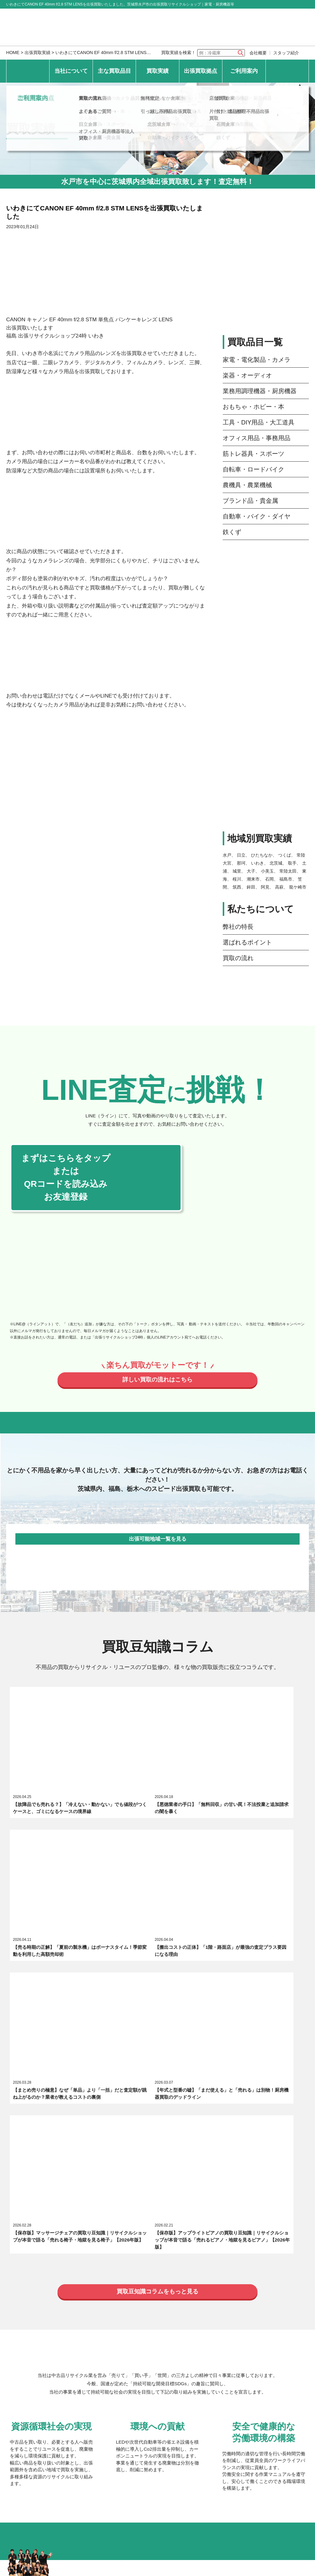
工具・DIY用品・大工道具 (258, 422)
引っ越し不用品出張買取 (167, 2409)
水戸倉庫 (89, 2347)
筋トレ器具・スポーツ (253, 453)
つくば (284, 855)
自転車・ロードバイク (253, 469)
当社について (71, 71)
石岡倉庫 (227, 2360)
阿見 (265, 887)
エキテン (171, 2228)
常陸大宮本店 (94, 2334)
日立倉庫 (89, 2360)
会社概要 (258, 52)
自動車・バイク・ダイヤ (256, 516)
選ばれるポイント (247, 942)
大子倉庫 (227, 2334)
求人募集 (89, 2228)
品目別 (139, 2312)
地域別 (180, 2312)
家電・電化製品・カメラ (256, 359)
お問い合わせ (287, 71)
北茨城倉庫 (160, 2360)
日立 (241, 855)
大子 (251, 871)
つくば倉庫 (160, 2347)
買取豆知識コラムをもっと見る (157, 1929)
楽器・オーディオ (247, 375)
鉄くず (232, 532)
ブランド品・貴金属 (250, 500)
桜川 (237, 879)
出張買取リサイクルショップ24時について (117, 2212)
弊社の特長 (238, 926)
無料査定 (151, 2396)
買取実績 (157, 71)
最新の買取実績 (96, 2312)
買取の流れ (238, 958)
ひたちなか (262, 855)
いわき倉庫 (91, 2373)
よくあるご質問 (96, 2409)
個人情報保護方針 (79, 2455)
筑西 (237, 887)
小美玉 (267, 871)
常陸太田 (288, 871)
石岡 (269, 879)
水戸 (227, 855)
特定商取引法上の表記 (137, 2455)
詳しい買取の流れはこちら (157, 1381)
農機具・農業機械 (247, 485)
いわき (257, 863)
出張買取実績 (37, 52)
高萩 (279, 887)
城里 (237, 871)
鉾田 (251, 887)
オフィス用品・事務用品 (256, 438)
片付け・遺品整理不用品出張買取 (241, 2412)
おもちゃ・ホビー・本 (253, 406)
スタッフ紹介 (286, 52)
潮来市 (253, 879)
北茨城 (275, 863)
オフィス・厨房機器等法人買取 (107, 2433)
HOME (12, 52)
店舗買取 (220, 2396)
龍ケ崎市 (297, 887)
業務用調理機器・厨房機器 (260, 391)
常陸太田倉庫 (231, 2347)
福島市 (285, 879)
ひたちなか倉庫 (165, 2334)
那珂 (241, 863)
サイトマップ (189, 2455)
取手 (292, 863)
